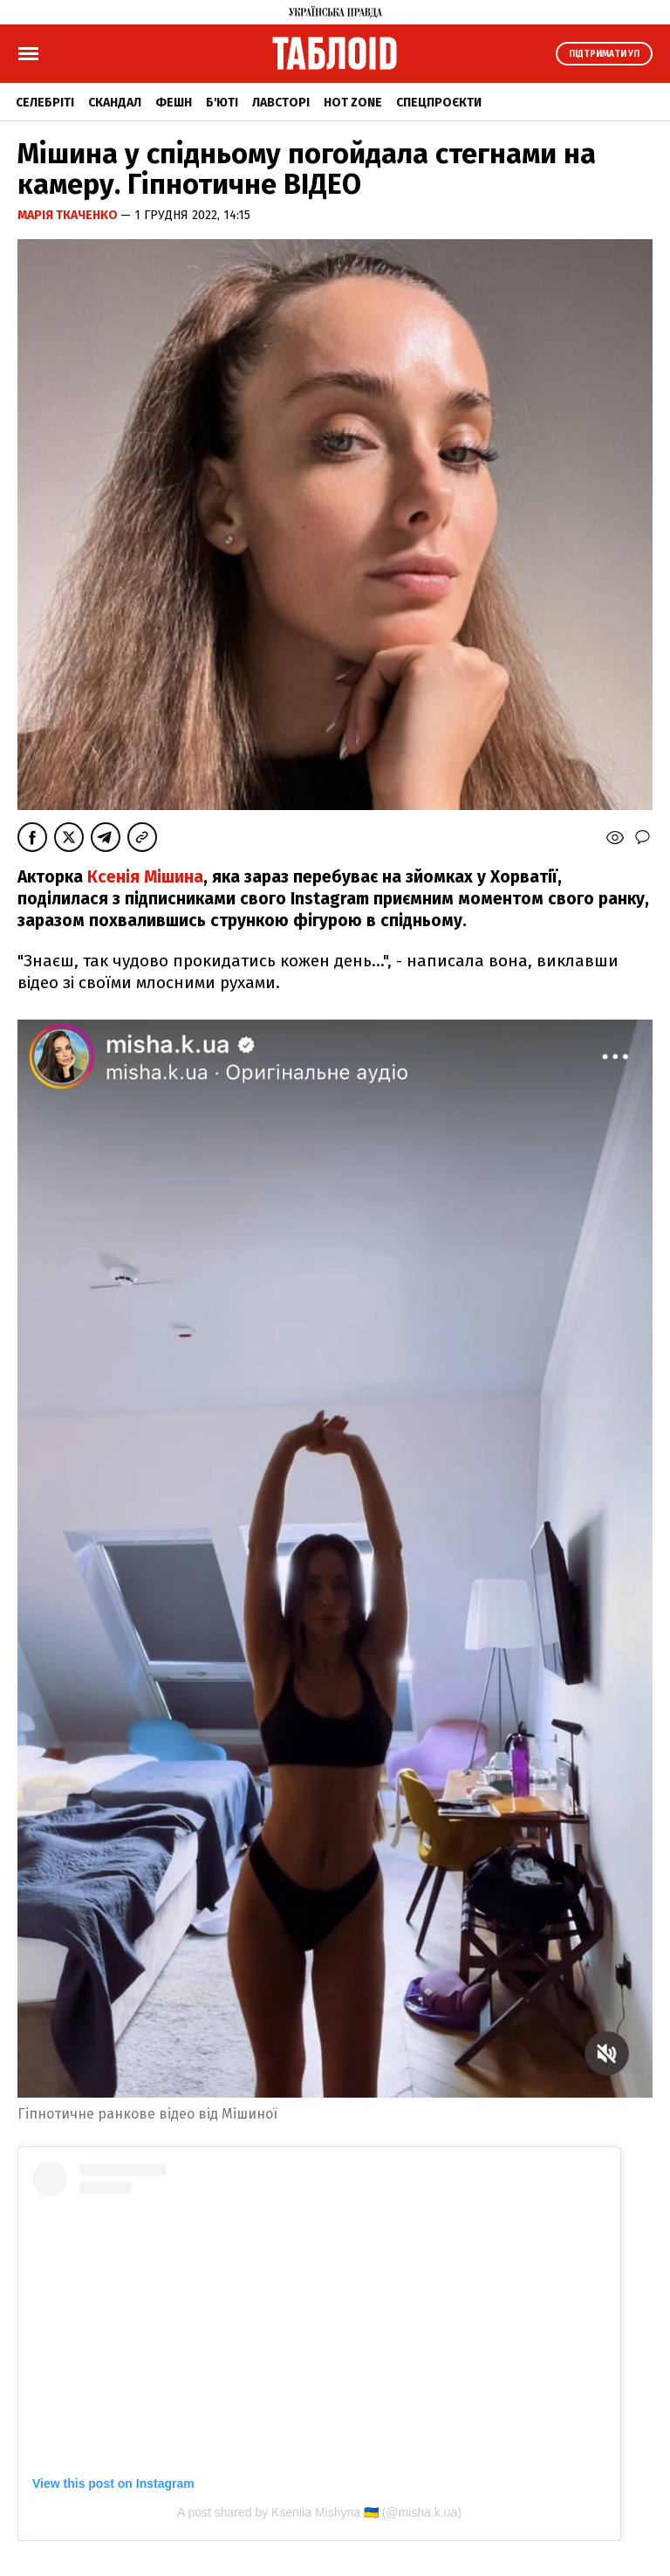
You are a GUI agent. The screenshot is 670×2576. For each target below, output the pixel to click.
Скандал (114, 102)
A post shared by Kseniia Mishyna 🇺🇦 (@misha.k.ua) (319, 2512)
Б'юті (222, 102)
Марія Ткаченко (68, 215)
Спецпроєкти (439, 102)
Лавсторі (281, 102)
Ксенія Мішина (145, 877)
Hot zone (353, 102)
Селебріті (45, 102)
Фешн (173, 102)
